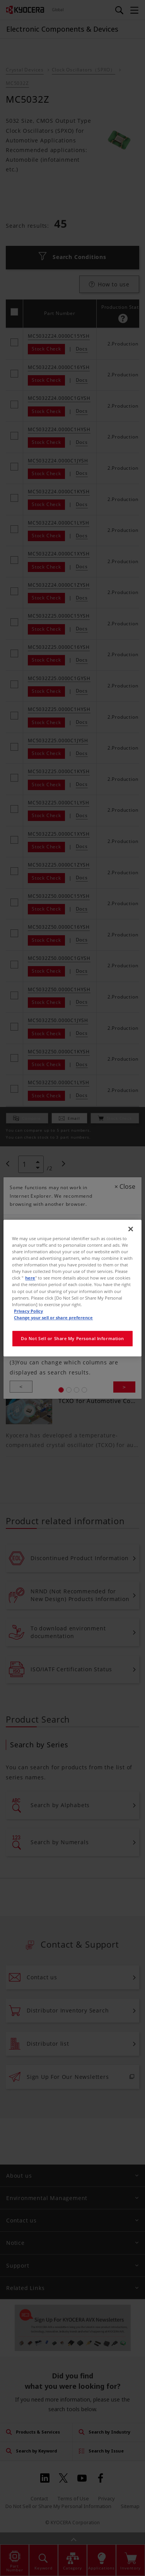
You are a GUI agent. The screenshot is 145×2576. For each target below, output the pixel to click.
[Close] (130, 1228)
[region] (72, 1288)
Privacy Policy (28, 1311)
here (30, 1278)
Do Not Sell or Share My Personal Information (72, 1338)
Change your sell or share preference (53, 1317)
